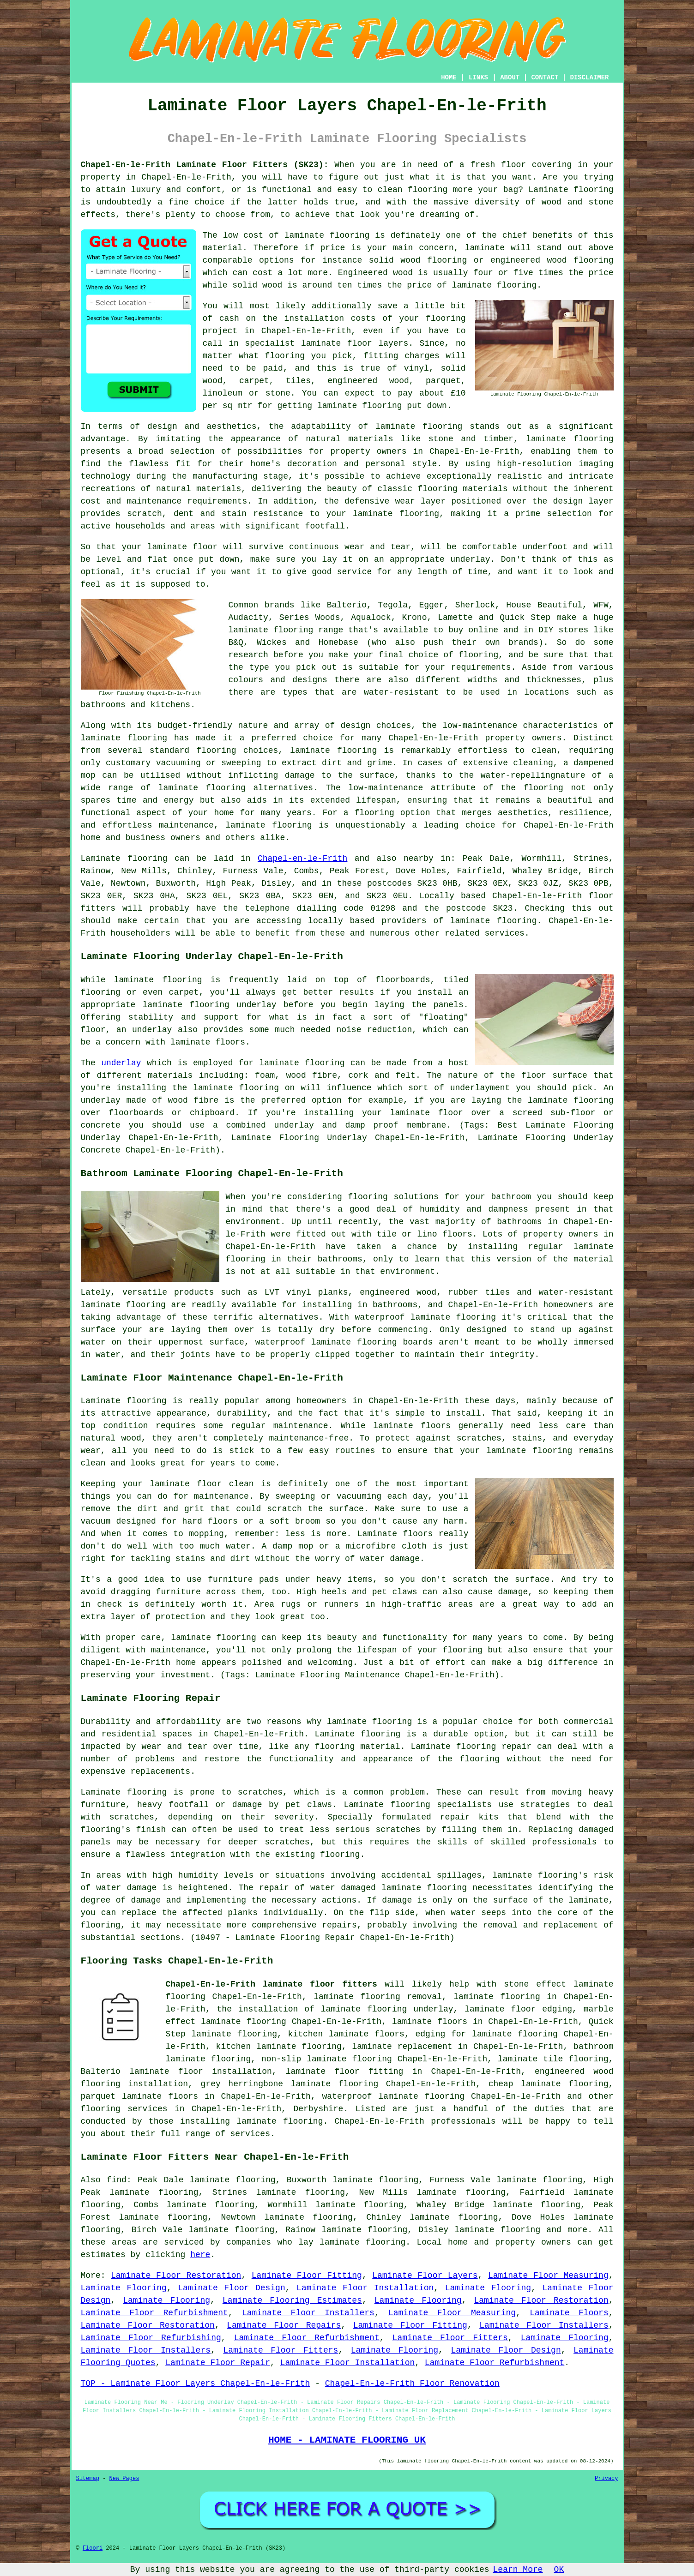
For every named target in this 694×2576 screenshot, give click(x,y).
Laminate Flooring (124, 2288)
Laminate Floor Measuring (548, 2275)
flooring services (124, 2109)
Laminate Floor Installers (308, 2313)
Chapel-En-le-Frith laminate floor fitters (271, 1984)
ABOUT (509, 77)
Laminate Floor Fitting (307, 2275)
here (200, 2254)
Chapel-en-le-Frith (302, 858)
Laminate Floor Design (231, 2288)
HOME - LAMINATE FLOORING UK (347, 2439)
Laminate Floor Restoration (176, 2275)
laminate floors (429, 2021)
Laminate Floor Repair (217, 2362)
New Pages (124, 2478)
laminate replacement (402, 2046)
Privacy (606, 2478)
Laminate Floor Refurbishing (151, 2337)
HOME (449, 77)
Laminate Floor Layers (424, 2275)
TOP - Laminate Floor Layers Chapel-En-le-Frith (195, 2383)
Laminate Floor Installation (365, 2288)
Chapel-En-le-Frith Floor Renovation (412, 2383)
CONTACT (544, 77)
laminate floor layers (354, 343)
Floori (93, 2548)
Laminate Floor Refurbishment (154, 2313)
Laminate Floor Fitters (450, 2337)
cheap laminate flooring (549, 2084)
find (117, 2180)
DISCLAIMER (589, 77)
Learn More (518, 2569)
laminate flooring (327, 235)
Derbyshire (318, 2109)
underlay (121, 1063)
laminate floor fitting (345, 2071)
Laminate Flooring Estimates (292, 2300)
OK (559, 2569)
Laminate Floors (569, 2313)
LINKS (478, 77)
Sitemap (87, 2478)
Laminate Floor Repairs (284, 2325)
